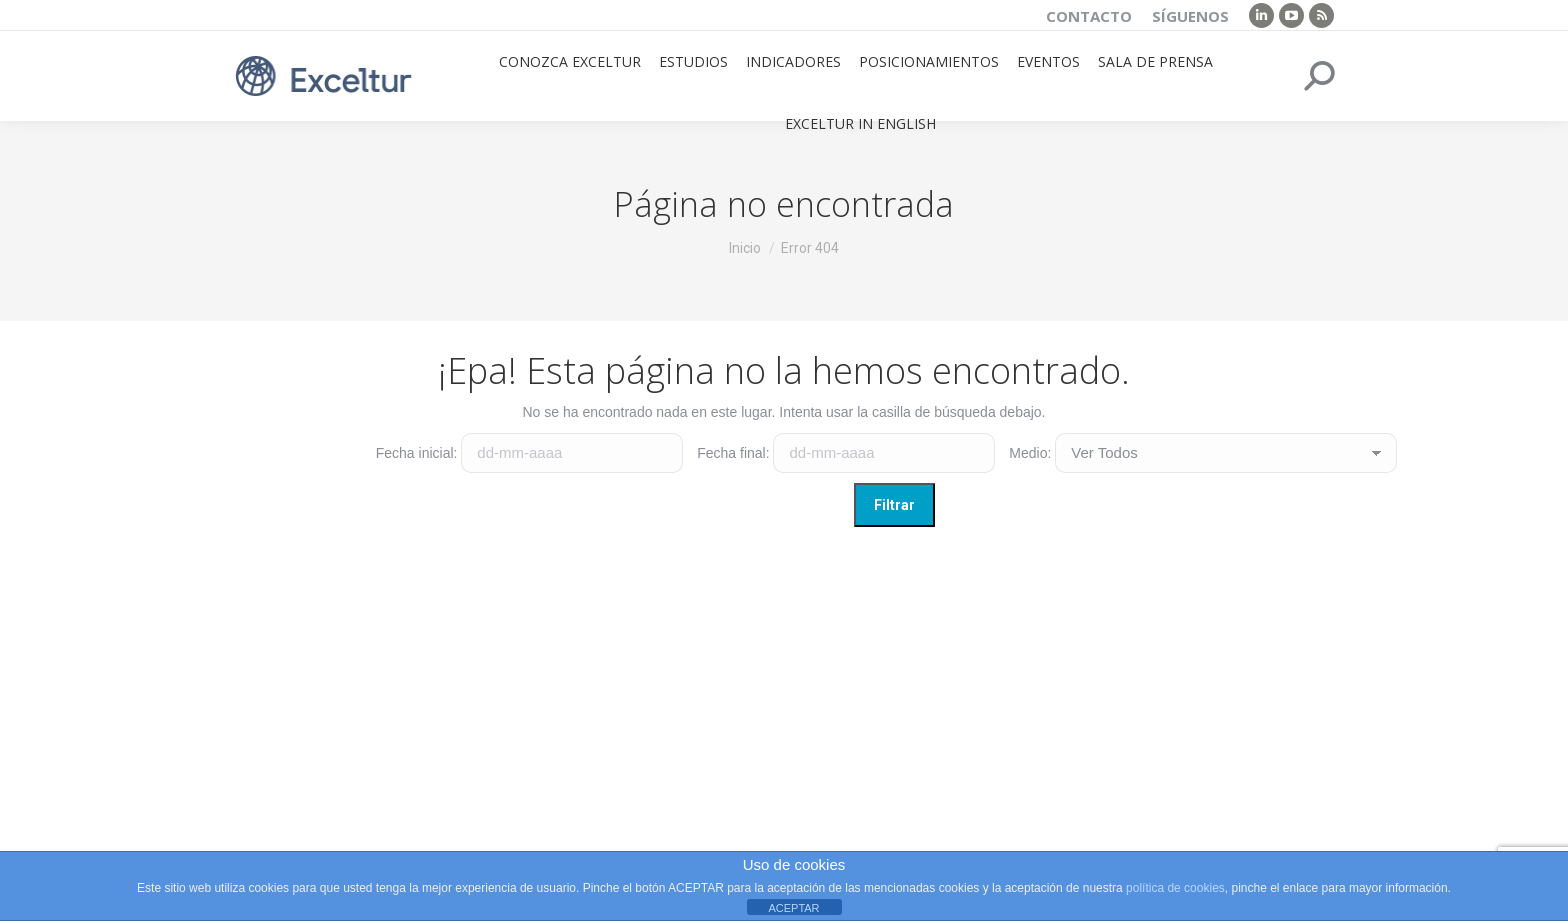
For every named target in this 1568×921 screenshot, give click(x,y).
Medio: (1030, 453)
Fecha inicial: (417, 453)
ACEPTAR (793, 908)
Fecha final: (733, 453)
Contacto (1089, 16)
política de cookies (1175, 888)
